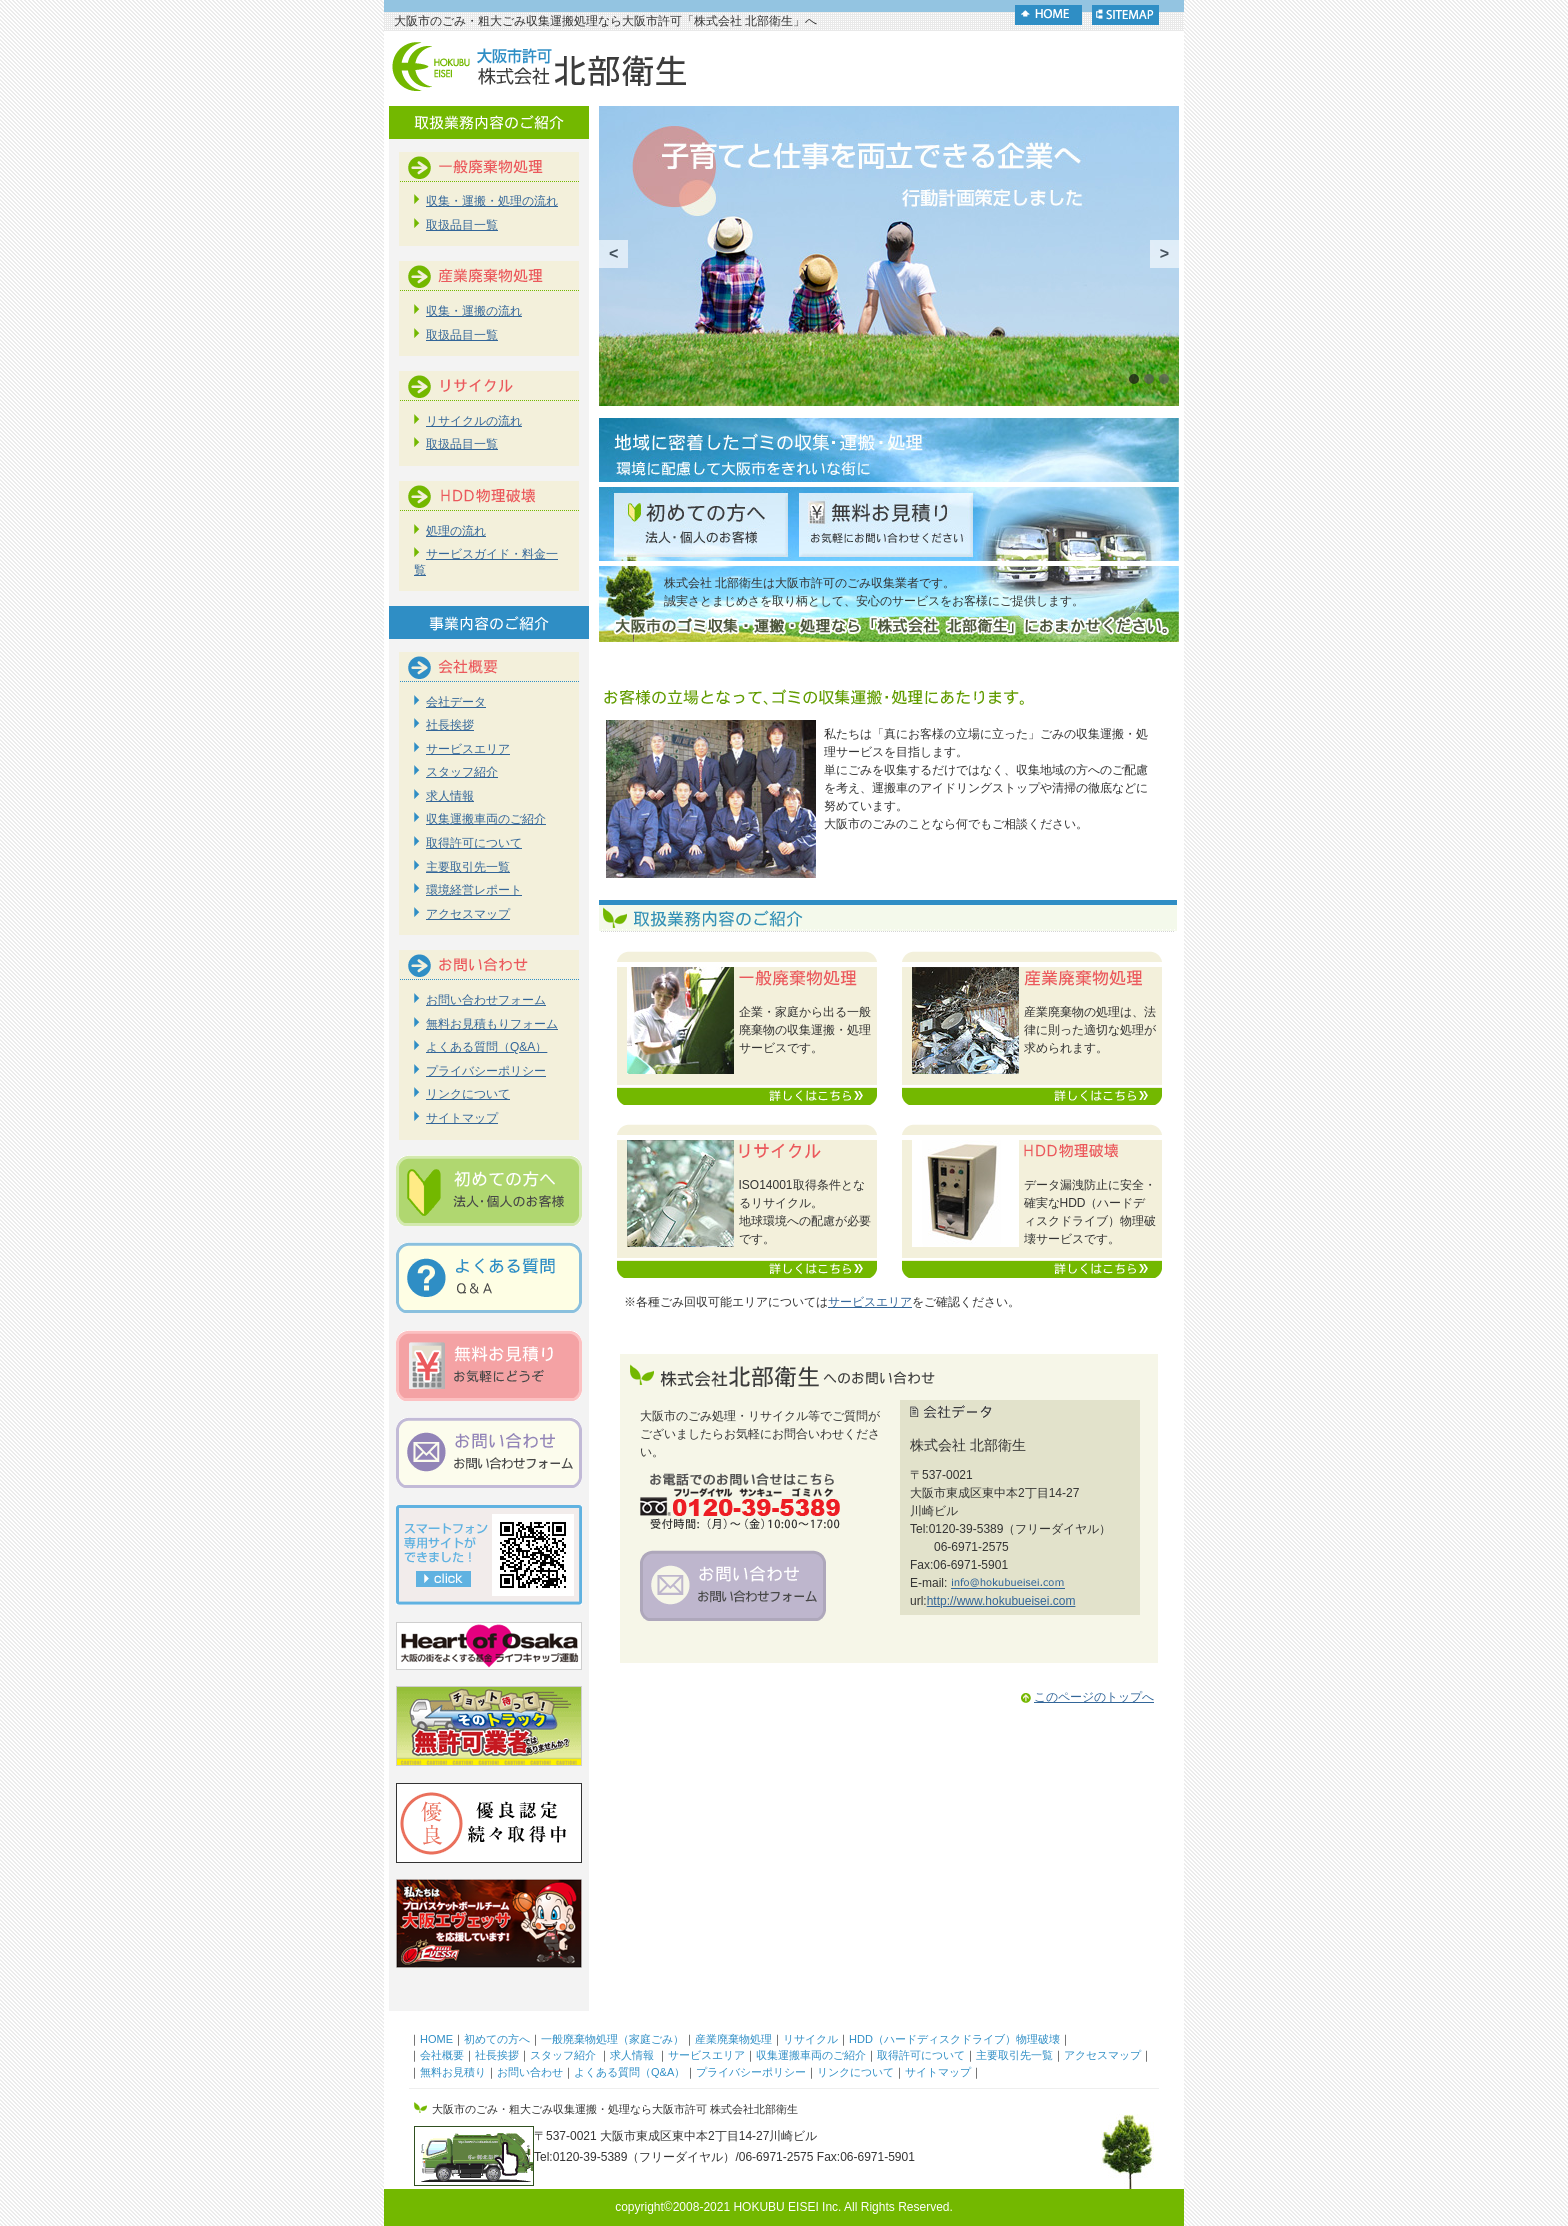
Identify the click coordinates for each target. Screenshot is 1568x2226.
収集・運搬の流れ (474, 311)
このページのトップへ (1086, 1697)
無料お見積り (453, 2072)
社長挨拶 (450, 725)
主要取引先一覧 (468, 867)
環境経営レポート (474, 890)
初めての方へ (497, 2039)
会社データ (456, 702)
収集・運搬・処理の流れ (492, 201)
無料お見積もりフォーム (492, 1024)
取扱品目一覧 (462, 225)
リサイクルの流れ (474, 421)
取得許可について (474, 843)
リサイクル (810, 2039)
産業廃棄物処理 (733, 2039)
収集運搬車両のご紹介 (486, 819)
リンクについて (468, 1094)
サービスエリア (870, 1302)
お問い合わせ (530, 2072)
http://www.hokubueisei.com (1001, 1601)
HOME (436, 2039)
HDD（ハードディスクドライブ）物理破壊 (954, 2039)
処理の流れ (456, 531)
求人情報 (450, 796)
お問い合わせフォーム (486, 1000)
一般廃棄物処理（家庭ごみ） (612, 2039)
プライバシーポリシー (486, 1071)
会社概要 (442, 2055)
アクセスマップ (468, 914)
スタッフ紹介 (462, 772)
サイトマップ (462, 1118)
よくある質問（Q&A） (486, 1047)
